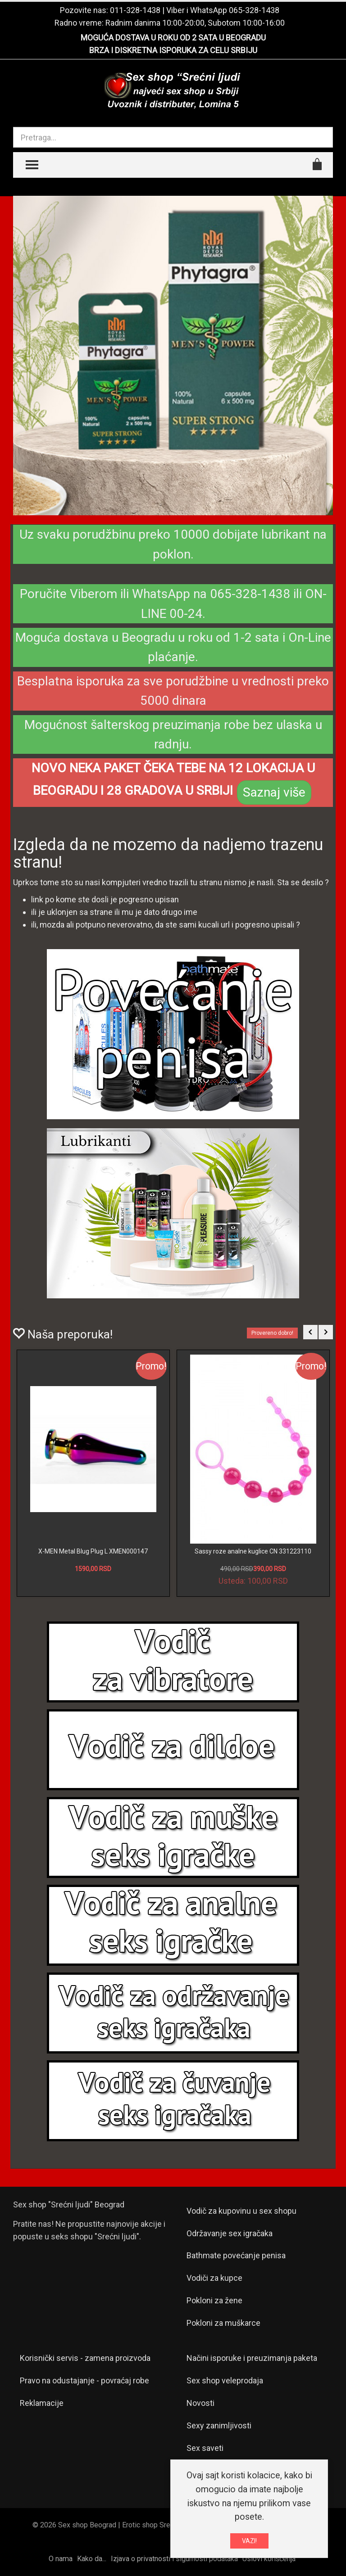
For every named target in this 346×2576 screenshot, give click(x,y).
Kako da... (91, 2558)
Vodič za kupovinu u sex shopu (241, 2211)
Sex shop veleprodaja (225, 2380)
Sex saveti (205, 2448)
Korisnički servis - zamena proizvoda (85, 2358)
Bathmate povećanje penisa (236, 2255)
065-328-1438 (254, 10)
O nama (61, 2558)
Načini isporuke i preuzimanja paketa (252, 2358)
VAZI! (249, 2540)
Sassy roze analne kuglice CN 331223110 (253, 1551)
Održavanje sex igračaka (230, 2233)
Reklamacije (42, 2403)
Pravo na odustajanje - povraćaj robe (84, 2380)
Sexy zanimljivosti (219, 2425)
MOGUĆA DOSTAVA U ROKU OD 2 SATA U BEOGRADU (173, 37)
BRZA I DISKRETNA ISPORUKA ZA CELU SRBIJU (173, 50)
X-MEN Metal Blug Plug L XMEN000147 (93, 1551)
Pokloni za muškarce (223, 2323)
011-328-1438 (135, 10)
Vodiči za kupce (214, 2278)
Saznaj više (274, 792)
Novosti (200, 2403)
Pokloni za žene (214, 2300)
